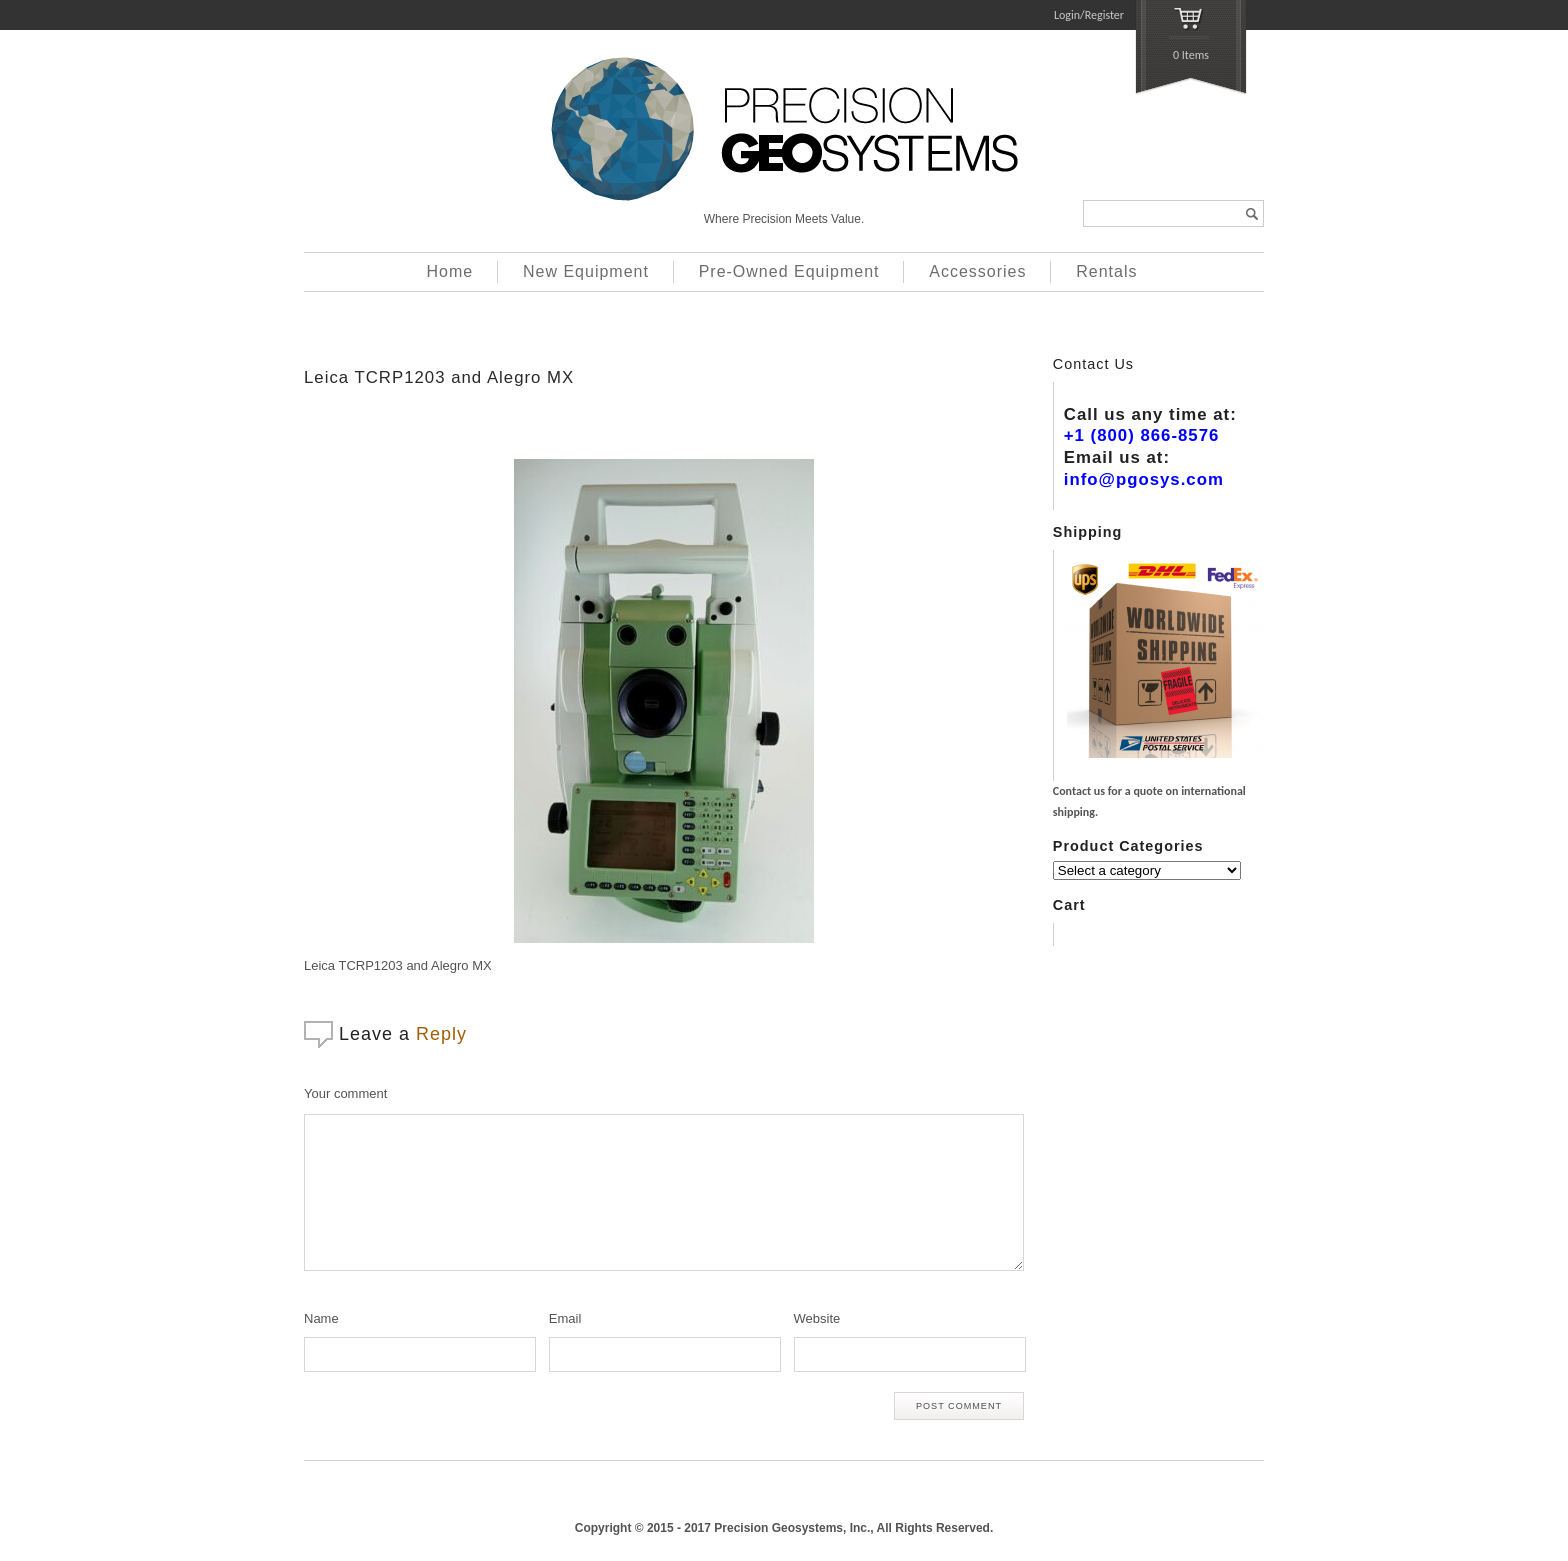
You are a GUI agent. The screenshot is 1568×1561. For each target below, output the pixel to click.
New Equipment (586, 271)
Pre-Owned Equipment (789, 271)
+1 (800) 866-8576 (1142, 435)
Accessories (977, 271)
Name (321, 1318)
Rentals (1106, 271)
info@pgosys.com (1144, 479)
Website (817, 1318)
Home (450, 271)
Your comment (345, 1093)
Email (565, 1318)
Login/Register (1089, 15)
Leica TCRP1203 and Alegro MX (439, 377)
